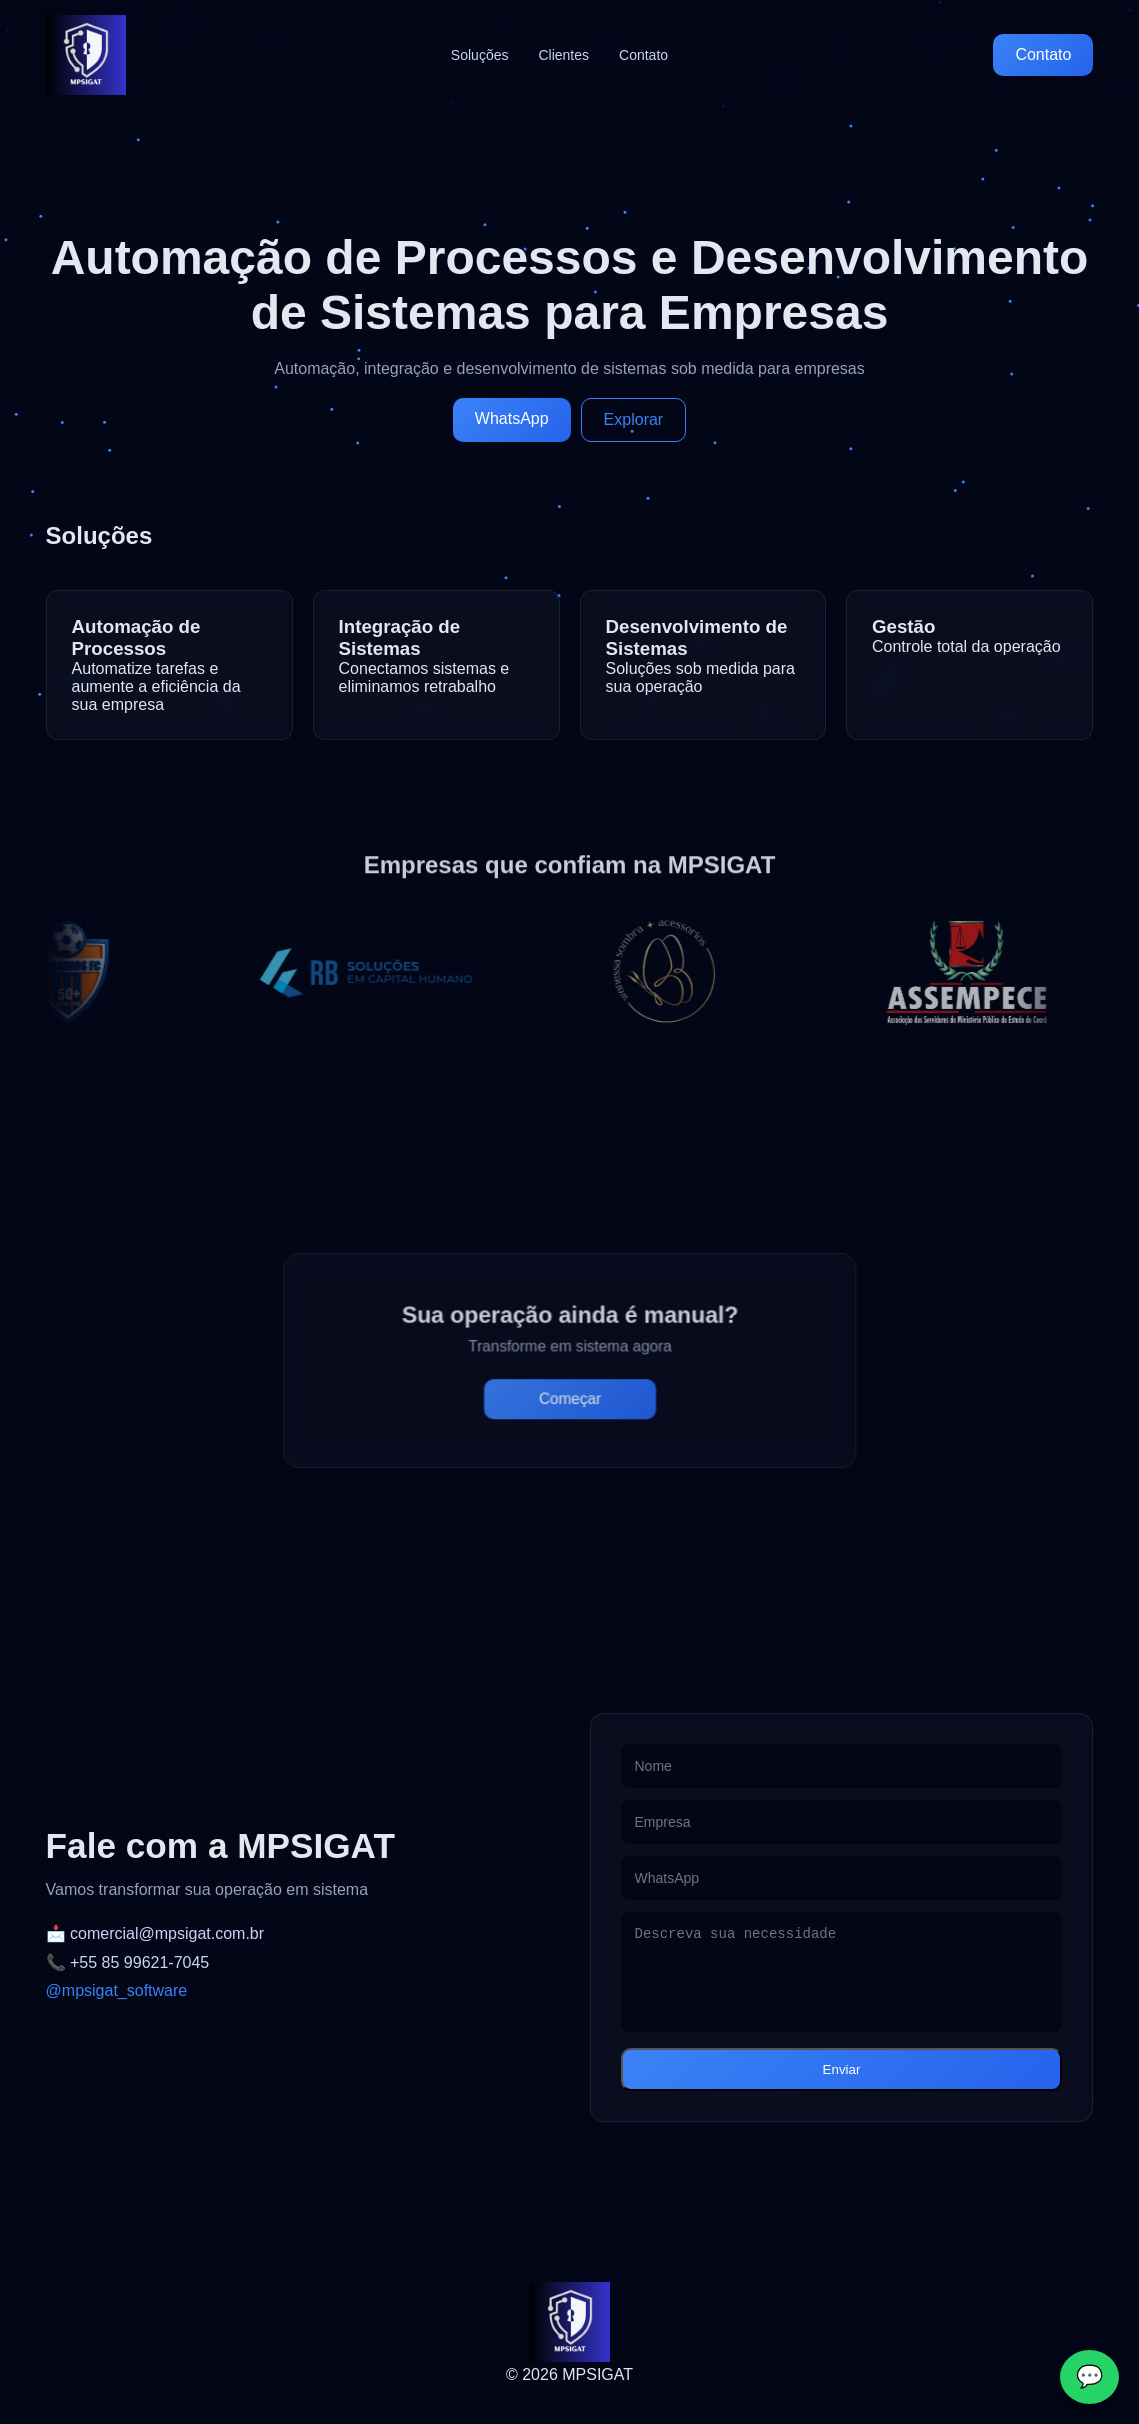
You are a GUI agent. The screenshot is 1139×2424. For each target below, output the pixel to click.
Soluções (480, 55)
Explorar (634, 419)
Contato (643, 55)
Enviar (842, 2069)
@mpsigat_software (117, 1990)
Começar (569, 1393)
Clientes (563, 55)
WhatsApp (512, 418)
